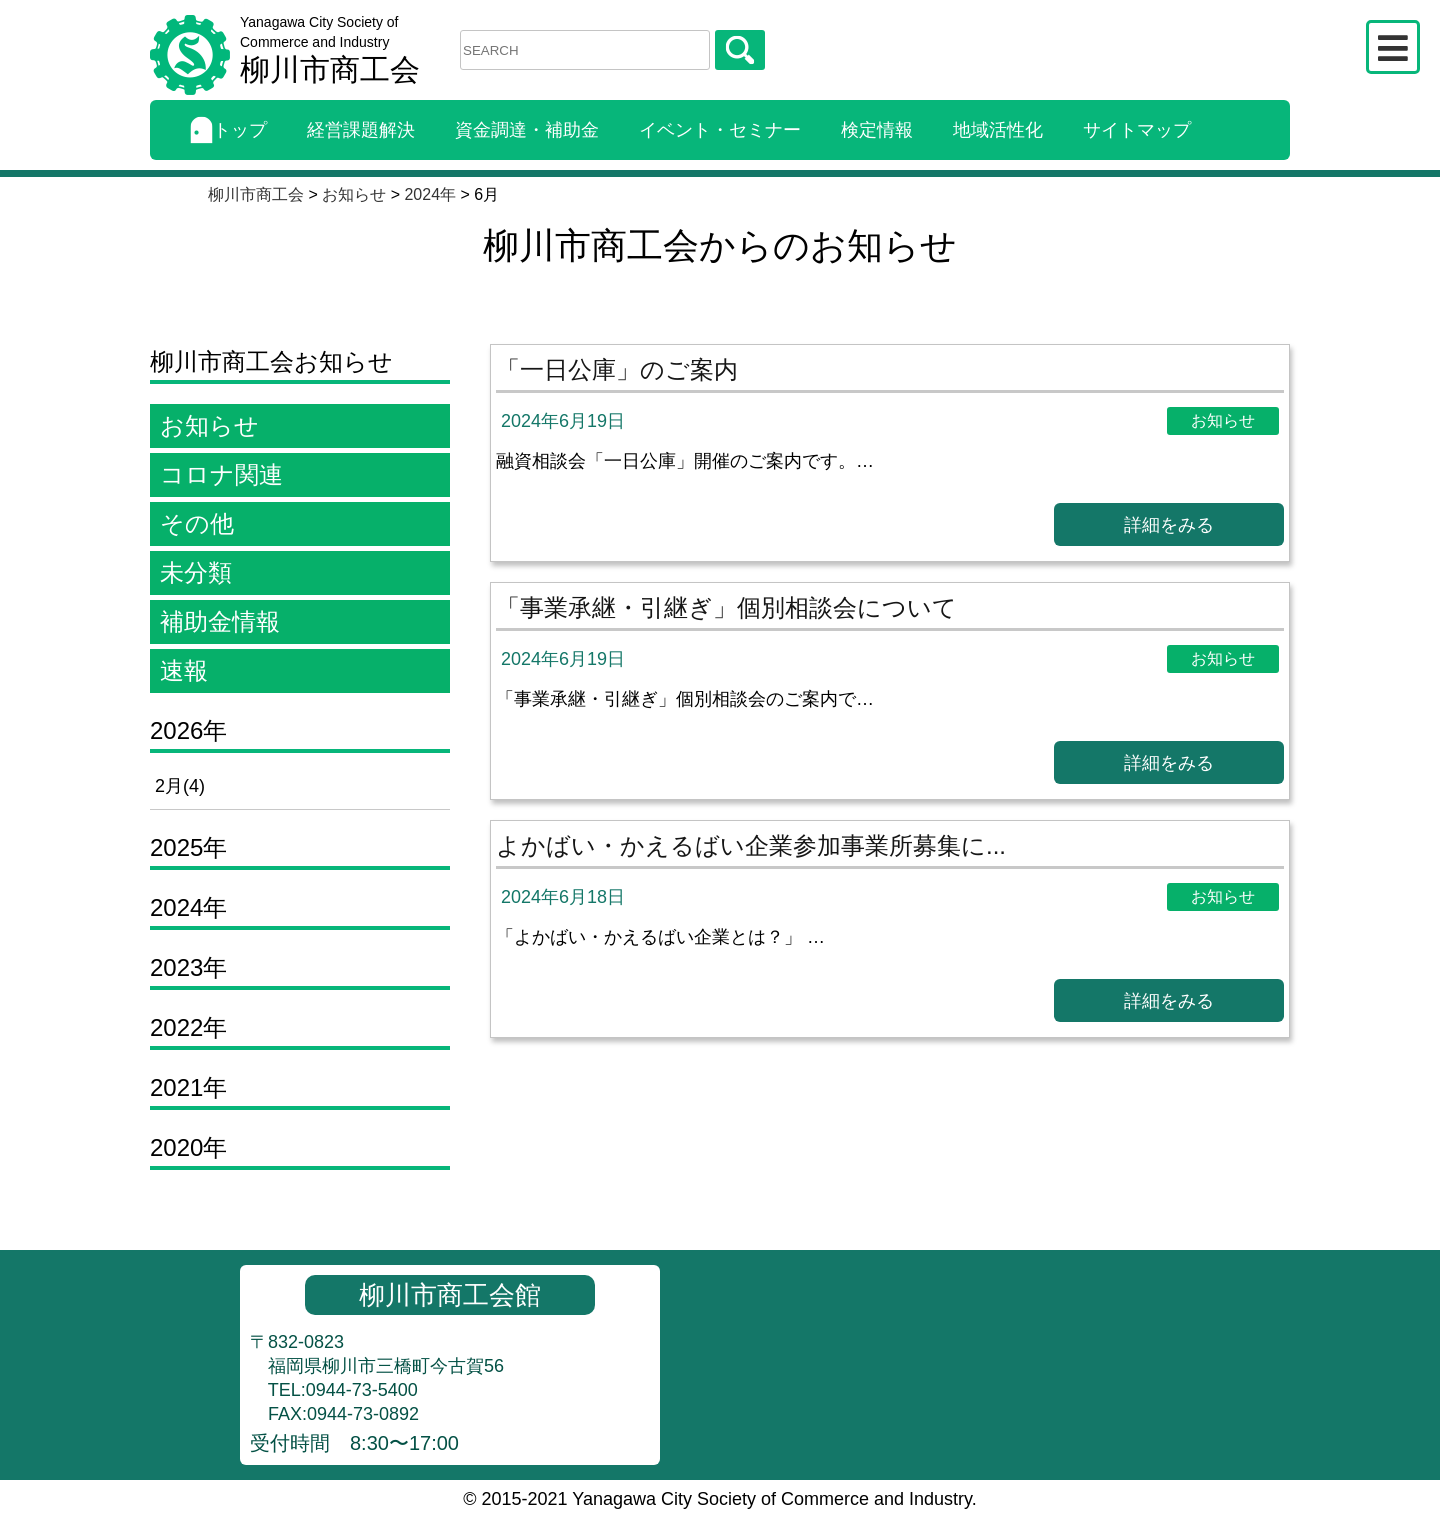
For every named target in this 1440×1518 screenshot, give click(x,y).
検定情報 (877, 130)
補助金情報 (220, 621)
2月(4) (180, 786)
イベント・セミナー (720, 130)
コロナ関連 (221, 474)
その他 (197, 523)
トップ (228, 130)
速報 (184, 670)
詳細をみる (1169, 525)
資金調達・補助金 (527, 130)
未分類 (196, 572)
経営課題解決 (361, 130)
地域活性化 (998, 130)
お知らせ (209, 425)
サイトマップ (1137, 130)
